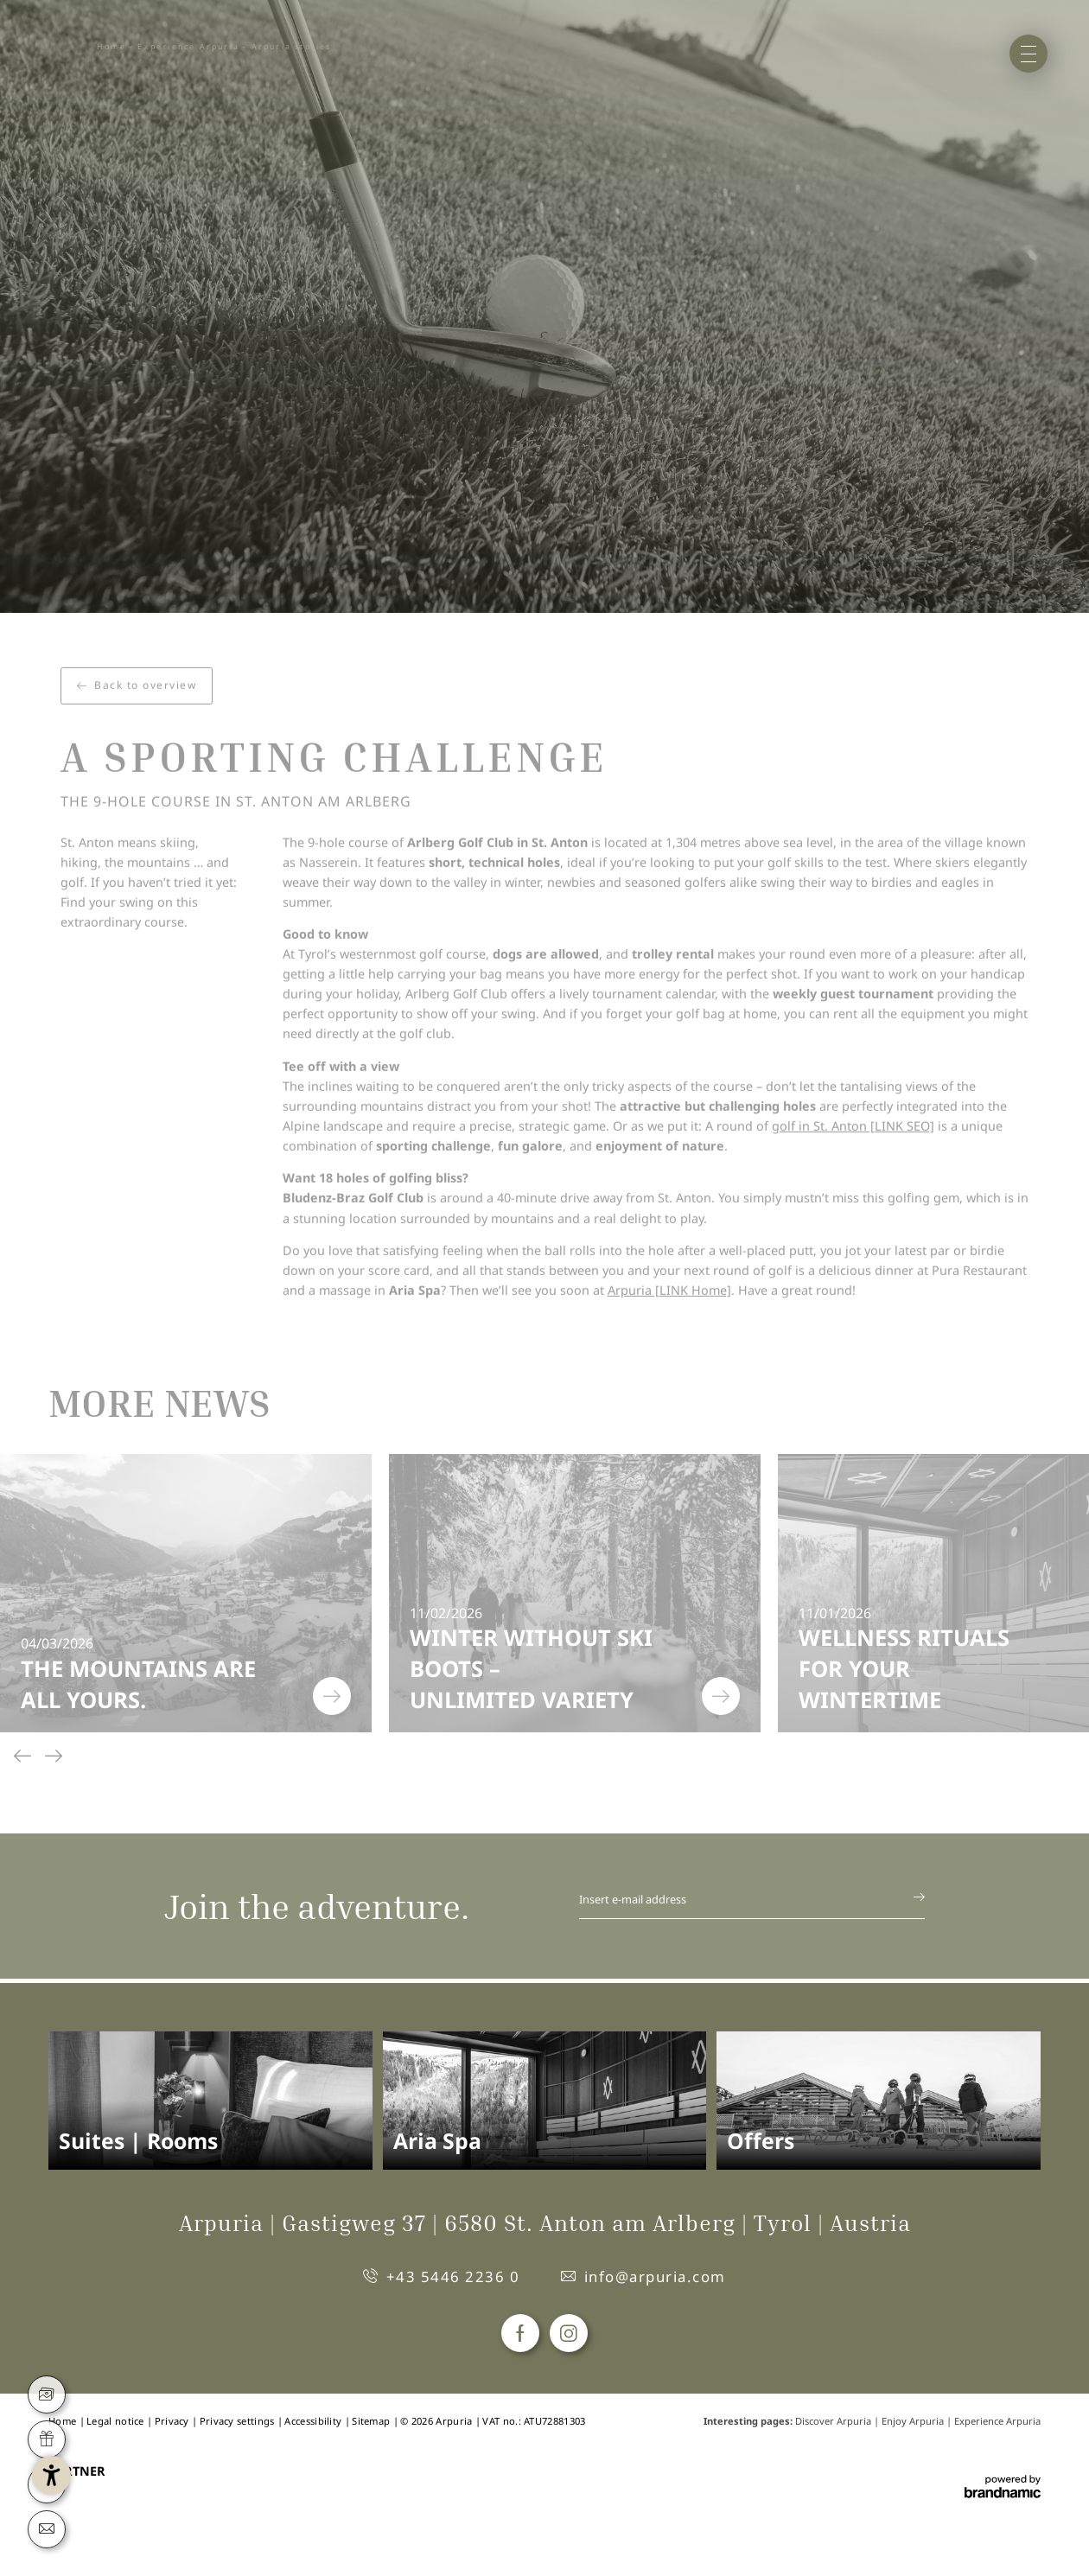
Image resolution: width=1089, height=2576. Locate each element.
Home (111, 46)
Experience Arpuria (188, 46)
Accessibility (314, 2420)
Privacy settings (238, 2420)
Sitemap (372, 2420)
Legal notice (116, 2420)
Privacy (173, 2420)
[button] (114, 2461)
